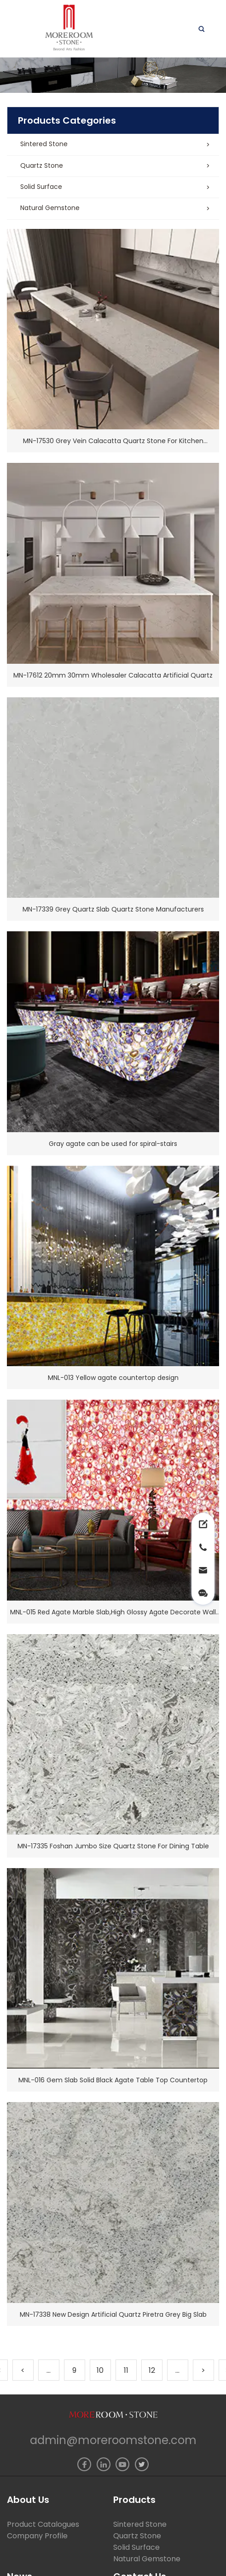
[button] (113, 144)
